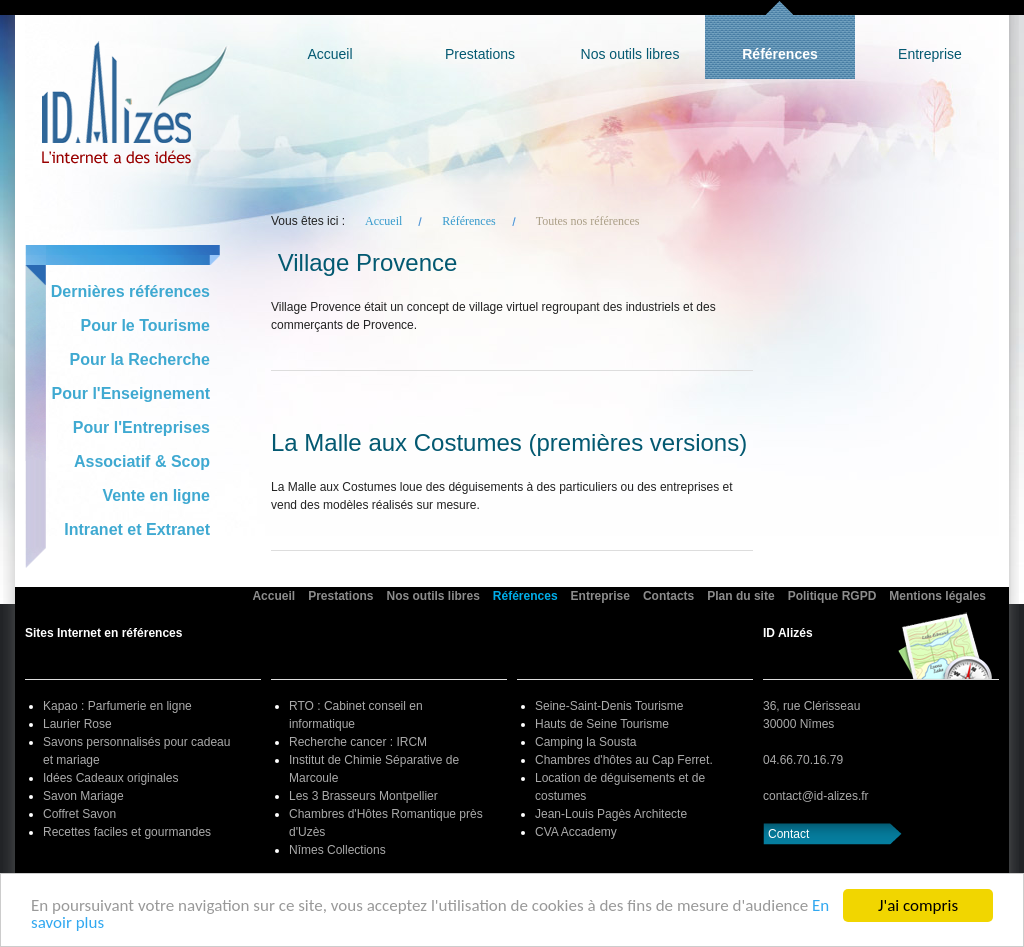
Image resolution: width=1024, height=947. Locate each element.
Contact (788, 834)
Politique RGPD (832, 596)
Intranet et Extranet (137, 529)
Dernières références (130, 291)
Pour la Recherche (140, 359)
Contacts (668, 596)
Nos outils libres (630, 54)
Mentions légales (937, 596)
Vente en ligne (156, 495)
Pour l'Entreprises (141, 427)
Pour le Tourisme (145, 325)
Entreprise (930, 54)
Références (780, 54)
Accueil (329, 54)
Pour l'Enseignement (131, 393)
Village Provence (368, 263)
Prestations (480, 54)
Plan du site (740, 596)
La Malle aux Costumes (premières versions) (509, 443)
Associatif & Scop (142, 461)
